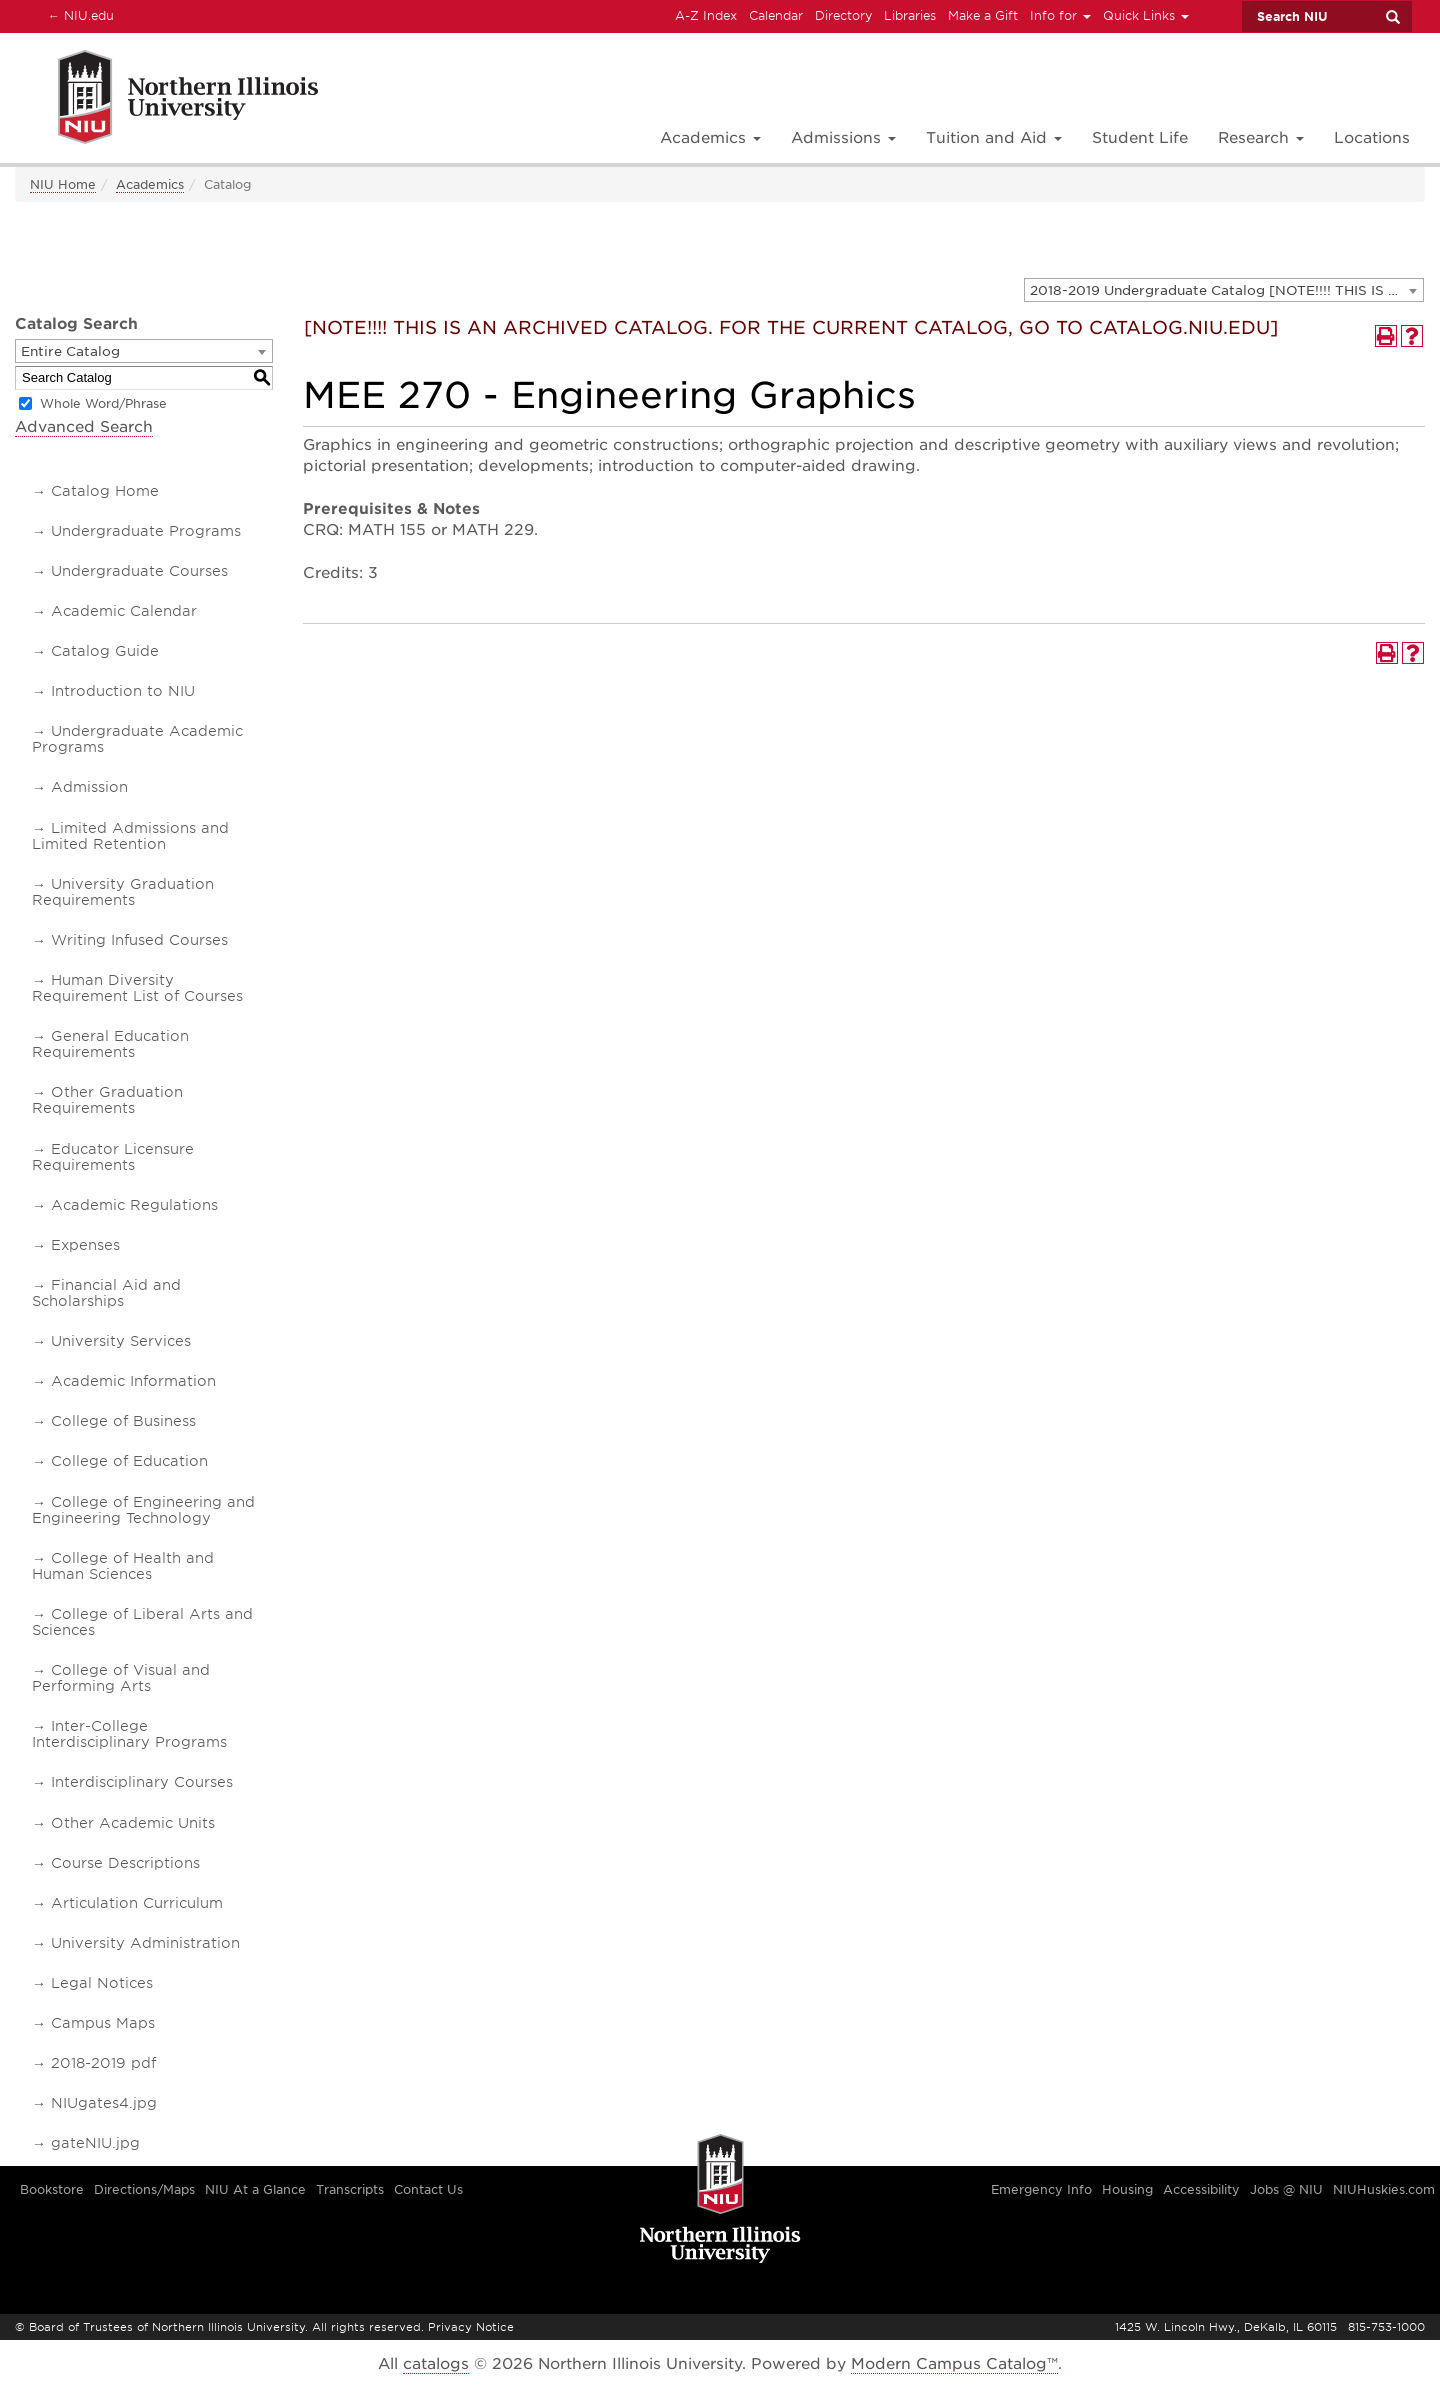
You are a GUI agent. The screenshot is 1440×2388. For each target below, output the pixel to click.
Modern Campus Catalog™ (954, 2364)
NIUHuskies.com (1384, 2189)
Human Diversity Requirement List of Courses (137, 988)
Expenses (85, 1245)
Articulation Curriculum (137, 1903)
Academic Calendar (124, 611)
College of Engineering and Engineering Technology (143, 1510)
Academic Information (133, 1381)
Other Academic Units (133, 1823)
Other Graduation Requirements (107, 1100)
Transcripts (350, 2189)
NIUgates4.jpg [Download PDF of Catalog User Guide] (104, 2103)
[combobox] (1224, 290)
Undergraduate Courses (139, 571)
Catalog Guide (105, 651)
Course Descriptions (125, 1863)
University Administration (145, 1943)
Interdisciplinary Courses (142, 1782)
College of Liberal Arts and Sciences (142, 1622)
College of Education (129, 1461)
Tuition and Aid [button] (994, 138)
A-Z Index (706, 15)
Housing (1127, 2189)
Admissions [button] (843, 138)
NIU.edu (78, 15)
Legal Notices (102, 1983)
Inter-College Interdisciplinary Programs (129, 1734)
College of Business (123, 1421)
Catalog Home (105, 491)
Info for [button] (1060, 15)
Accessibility (1201, 2189)
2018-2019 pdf (103, 2063)
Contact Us (428, 2189)
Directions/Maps (144, 2189)
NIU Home (63, 184)
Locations (1372, 138)
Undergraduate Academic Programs (137, 739)
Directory (843, 15)
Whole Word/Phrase (103, 403)
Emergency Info (1041, 2189)
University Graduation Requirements (123, 892)
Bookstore (52, 2189)
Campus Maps (103, 2023)
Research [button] (1261, 138)
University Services (121, 1341)
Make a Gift (983, 15)
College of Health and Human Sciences (123, 1566)
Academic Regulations (134, 1205)
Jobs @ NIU (1286, 2189)
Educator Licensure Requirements (113, 1157)
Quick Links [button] (1146, 15)
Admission (89, 787)
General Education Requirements (110, 1044)
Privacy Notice (471, 2327)
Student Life (1140, 138)
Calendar (776, 15)
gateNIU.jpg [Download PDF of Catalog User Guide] (95, 2143)
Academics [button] (710, 138)
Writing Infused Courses (139, 940)
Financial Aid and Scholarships (106, 1293)
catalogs (436, 2364)
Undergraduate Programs (146, 531)
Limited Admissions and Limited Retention (130, 836)
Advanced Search (84, 427)
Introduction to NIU (123, 691)
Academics (150, 184)
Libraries (910, 15)
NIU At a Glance (255, 2189)
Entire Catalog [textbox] (70, 351)
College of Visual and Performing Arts (121, 1678)
